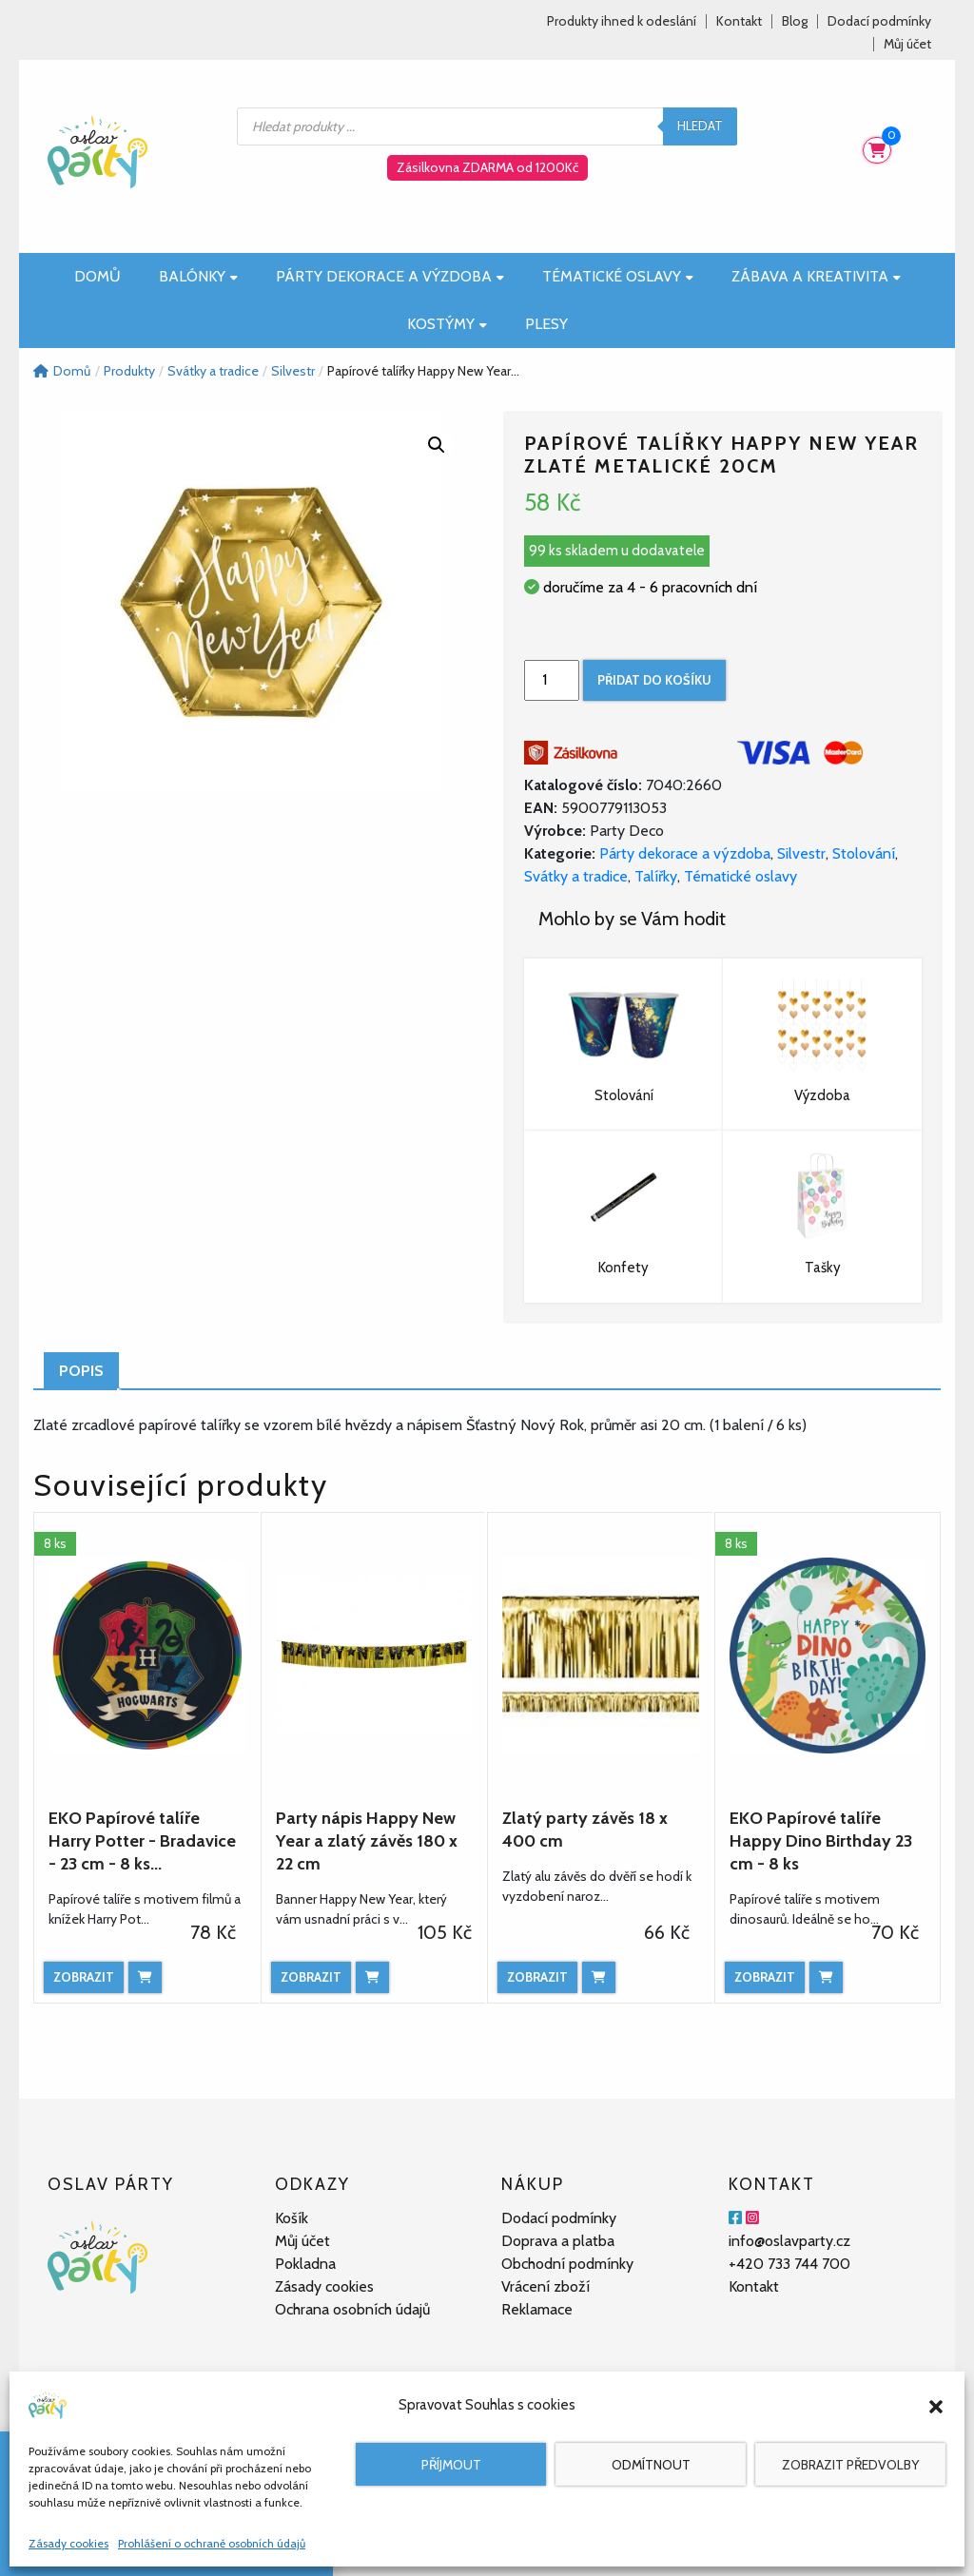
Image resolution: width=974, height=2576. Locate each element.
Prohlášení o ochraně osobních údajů (211, 2543)
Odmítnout (651, 2464)
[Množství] (551, 680)
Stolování (863, 853)
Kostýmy (447, 324)
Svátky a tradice (576, 876)
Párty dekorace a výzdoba (390, 276)
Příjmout (451, 2464)
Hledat (700, 125)
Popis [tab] (81, 1371)
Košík (291, 2218)
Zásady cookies (68, 2543)
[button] (935, 2404)
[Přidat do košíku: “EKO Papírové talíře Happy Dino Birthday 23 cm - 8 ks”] (826, 1977)
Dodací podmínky (879, 21)
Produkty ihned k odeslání (621, 21)
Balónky (198, 276)
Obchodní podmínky (567, 2264)
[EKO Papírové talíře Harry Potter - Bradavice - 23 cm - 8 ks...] (147, 1655)
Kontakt (739, 21)
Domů (97, 276)
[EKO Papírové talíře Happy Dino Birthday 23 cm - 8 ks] (828, 1655)
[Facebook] (735, 2218)
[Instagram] (752, 2218)
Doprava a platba (557, 2241)
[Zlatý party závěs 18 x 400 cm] (600, 1655)
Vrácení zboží (545, 2286)
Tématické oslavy (617, 276)
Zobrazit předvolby (850, 2464)
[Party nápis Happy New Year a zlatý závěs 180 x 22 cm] (374, 1655)
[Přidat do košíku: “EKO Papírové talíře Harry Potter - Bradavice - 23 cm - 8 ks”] (145, 1977)
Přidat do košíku (654, 680)
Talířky (655, 876)
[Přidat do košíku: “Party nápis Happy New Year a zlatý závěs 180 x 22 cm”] (372, 1977)
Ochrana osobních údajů (352, 2309)
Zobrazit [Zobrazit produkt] (83, 1977)
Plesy (546, 324)
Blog (795, 21)
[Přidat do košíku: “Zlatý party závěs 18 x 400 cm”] (598, 1977)
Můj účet (907, 44)
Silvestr (801, 853)
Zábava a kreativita (816, 276)
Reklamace (537, 2309)
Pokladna (305, 2264)
